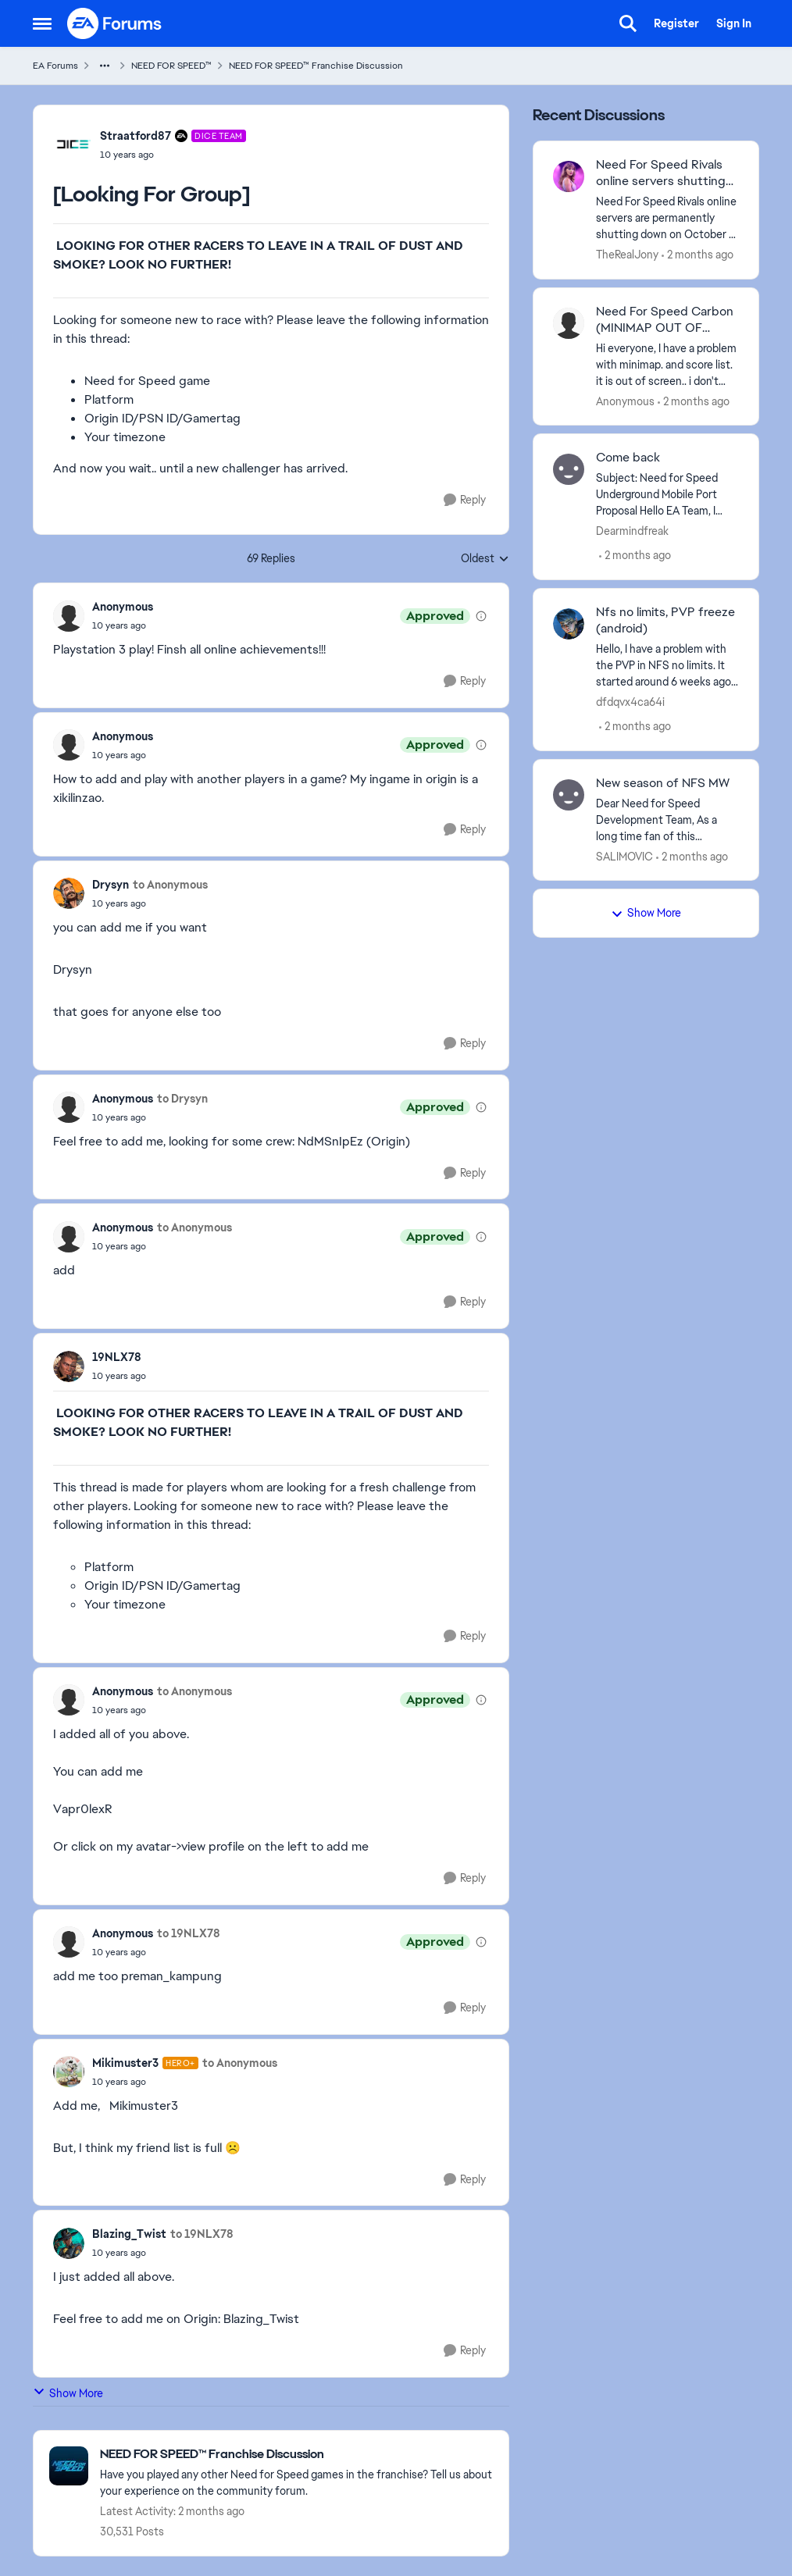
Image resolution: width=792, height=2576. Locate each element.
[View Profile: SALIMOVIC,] (568, 795)
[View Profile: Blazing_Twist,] (68, 2243)
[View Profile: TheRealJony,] (568, 176)
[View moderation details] (481, 616)
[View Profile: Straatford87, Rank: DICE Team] (72, 144)
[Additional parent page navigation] (104, 66)
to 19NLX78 (188, 1933)
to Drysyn (182, 1099)
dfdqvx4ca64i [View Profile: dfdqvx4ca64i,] (630, 702)
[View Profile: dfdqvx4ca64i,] (568, 624)
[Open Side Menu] (42, 23)
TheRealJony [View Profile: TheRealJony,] (627, 255)
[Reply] (465, 500)
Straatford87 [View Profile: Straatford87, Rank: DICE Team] (135, 136)
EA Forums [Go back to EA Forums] (55, 65)
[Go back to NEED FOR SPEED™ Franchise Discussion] (296, 2454)
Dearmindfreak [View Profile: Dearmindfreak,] (632, 531)
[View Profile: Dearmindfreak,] (568, 469)
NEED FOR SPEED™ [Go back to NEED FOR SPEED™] (171, 65)
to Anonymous (170, 885)
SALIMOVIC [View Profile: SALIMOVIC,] (624, 856)
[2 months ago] (697, 255)
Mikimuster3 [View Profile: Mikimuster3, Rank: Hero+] (125, 2063)
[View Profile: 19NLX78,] (68, 1366)
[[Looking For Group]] (122, 625)
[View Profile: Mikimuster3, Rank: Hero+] (68, 2071)
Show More (68, 2392)
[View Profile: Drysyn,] (68, 893)
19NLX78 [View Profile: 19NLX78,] (116, 1357)
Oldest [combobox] (485, 559)
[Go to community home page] (114, 23)
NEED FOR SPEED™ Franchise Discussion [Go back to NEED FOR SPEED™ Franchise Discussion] (316, 65)
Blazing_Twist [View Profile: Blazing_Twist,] (129, 2234)
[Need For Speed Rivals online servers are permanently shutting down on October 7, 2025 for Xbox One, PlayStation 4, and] (667, 218)
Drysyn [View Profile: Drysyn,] (110, 885)
